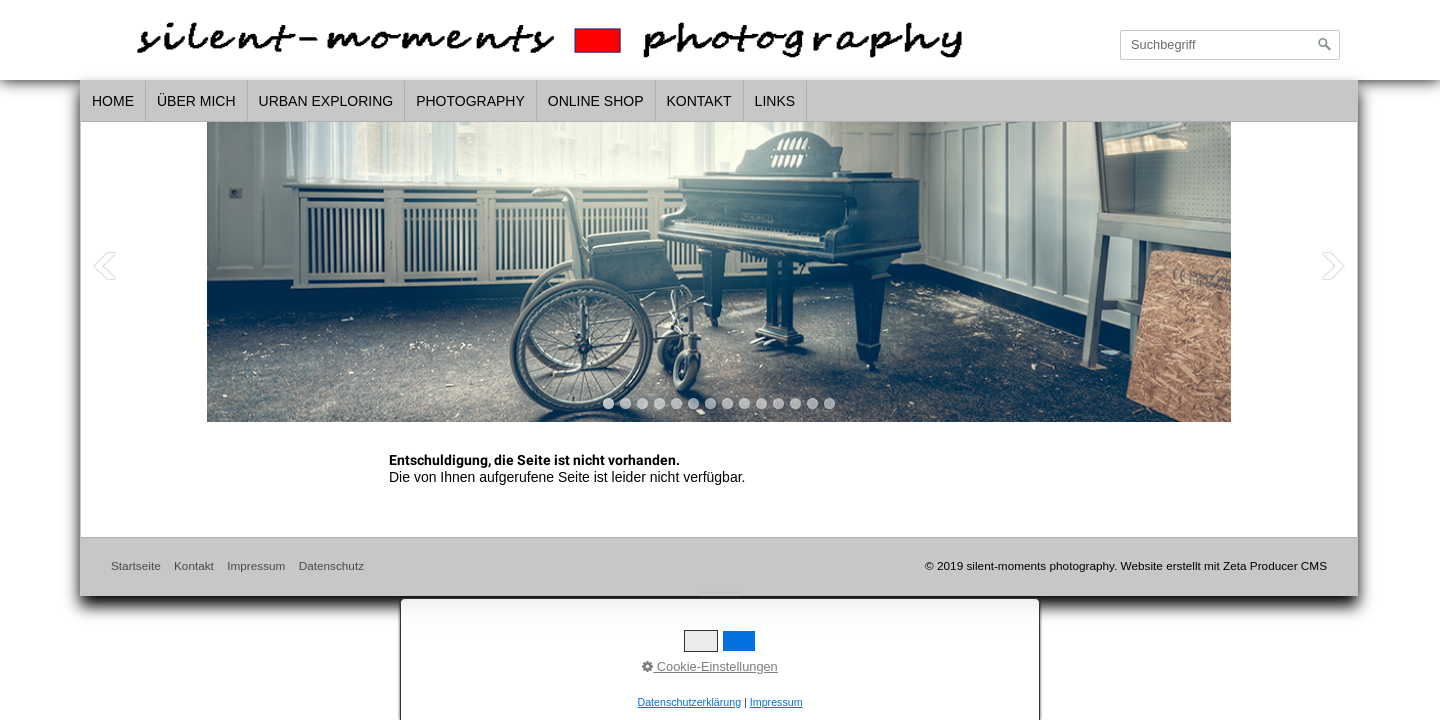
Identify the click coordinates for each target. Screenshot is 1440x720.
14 (829, 403)
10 (761, 403)
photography (470, 101)
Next (1333, 266)
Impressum (256, 565)
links (775, 101)
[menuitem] (113, 102)
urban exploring (326, 101)
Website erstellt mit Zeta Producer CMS (1224, 565)
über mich (196, 101)
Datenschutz (331, 565)
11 (778, 403)
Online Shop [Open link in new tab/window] (596, 101)
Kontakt (699, 101)
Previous (105, 266)
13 (812, 403)
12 (795, 403)
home (113, 101)
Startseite (136, 565)
